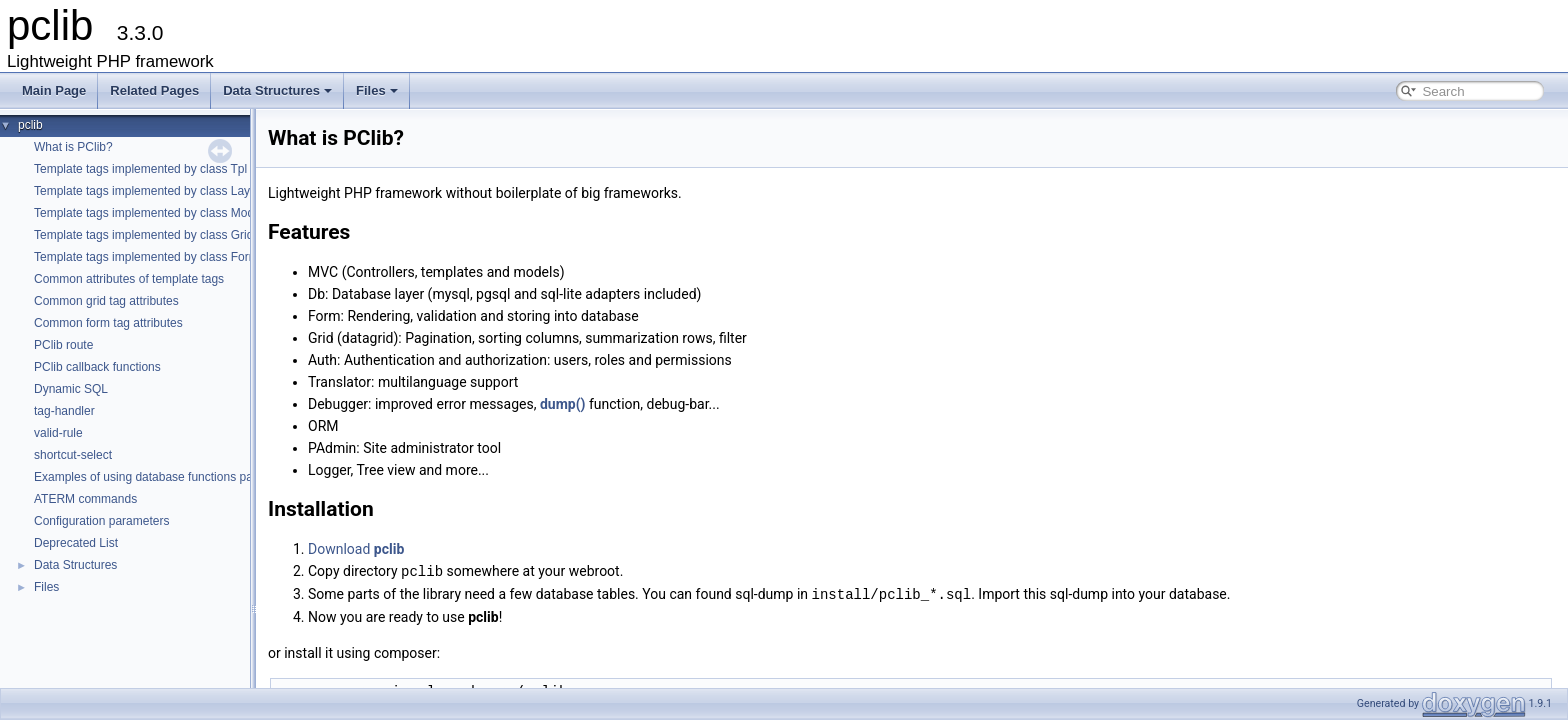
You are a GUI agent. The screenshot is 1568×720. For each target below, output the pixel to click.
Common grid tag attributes (106, 301)
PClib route (63, 345)
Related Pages (154, 90)
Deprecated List (76, 543)
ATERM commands (85, 499)
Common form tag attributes (108, 323)
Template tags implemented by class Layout (150, 191)
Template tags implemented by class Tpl (140, 169)
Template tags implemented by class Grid (143, 235)
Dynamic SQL (71, 389)
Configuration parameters (101, 521)
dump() (563, 404)
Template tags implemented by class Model (148, 213)
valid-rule (58, 433)
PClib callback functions (97, 367)
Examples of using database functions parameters (167, 477)
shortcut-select (73, 455)
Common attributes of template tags (129, 279)
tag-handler (64, 411)
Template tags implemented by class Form (146, 257)
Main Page (54, 90)
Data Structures (277, 90)
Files (377, 90)
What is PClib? (73, 147)
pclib (30, 125)
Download (356, 549)
